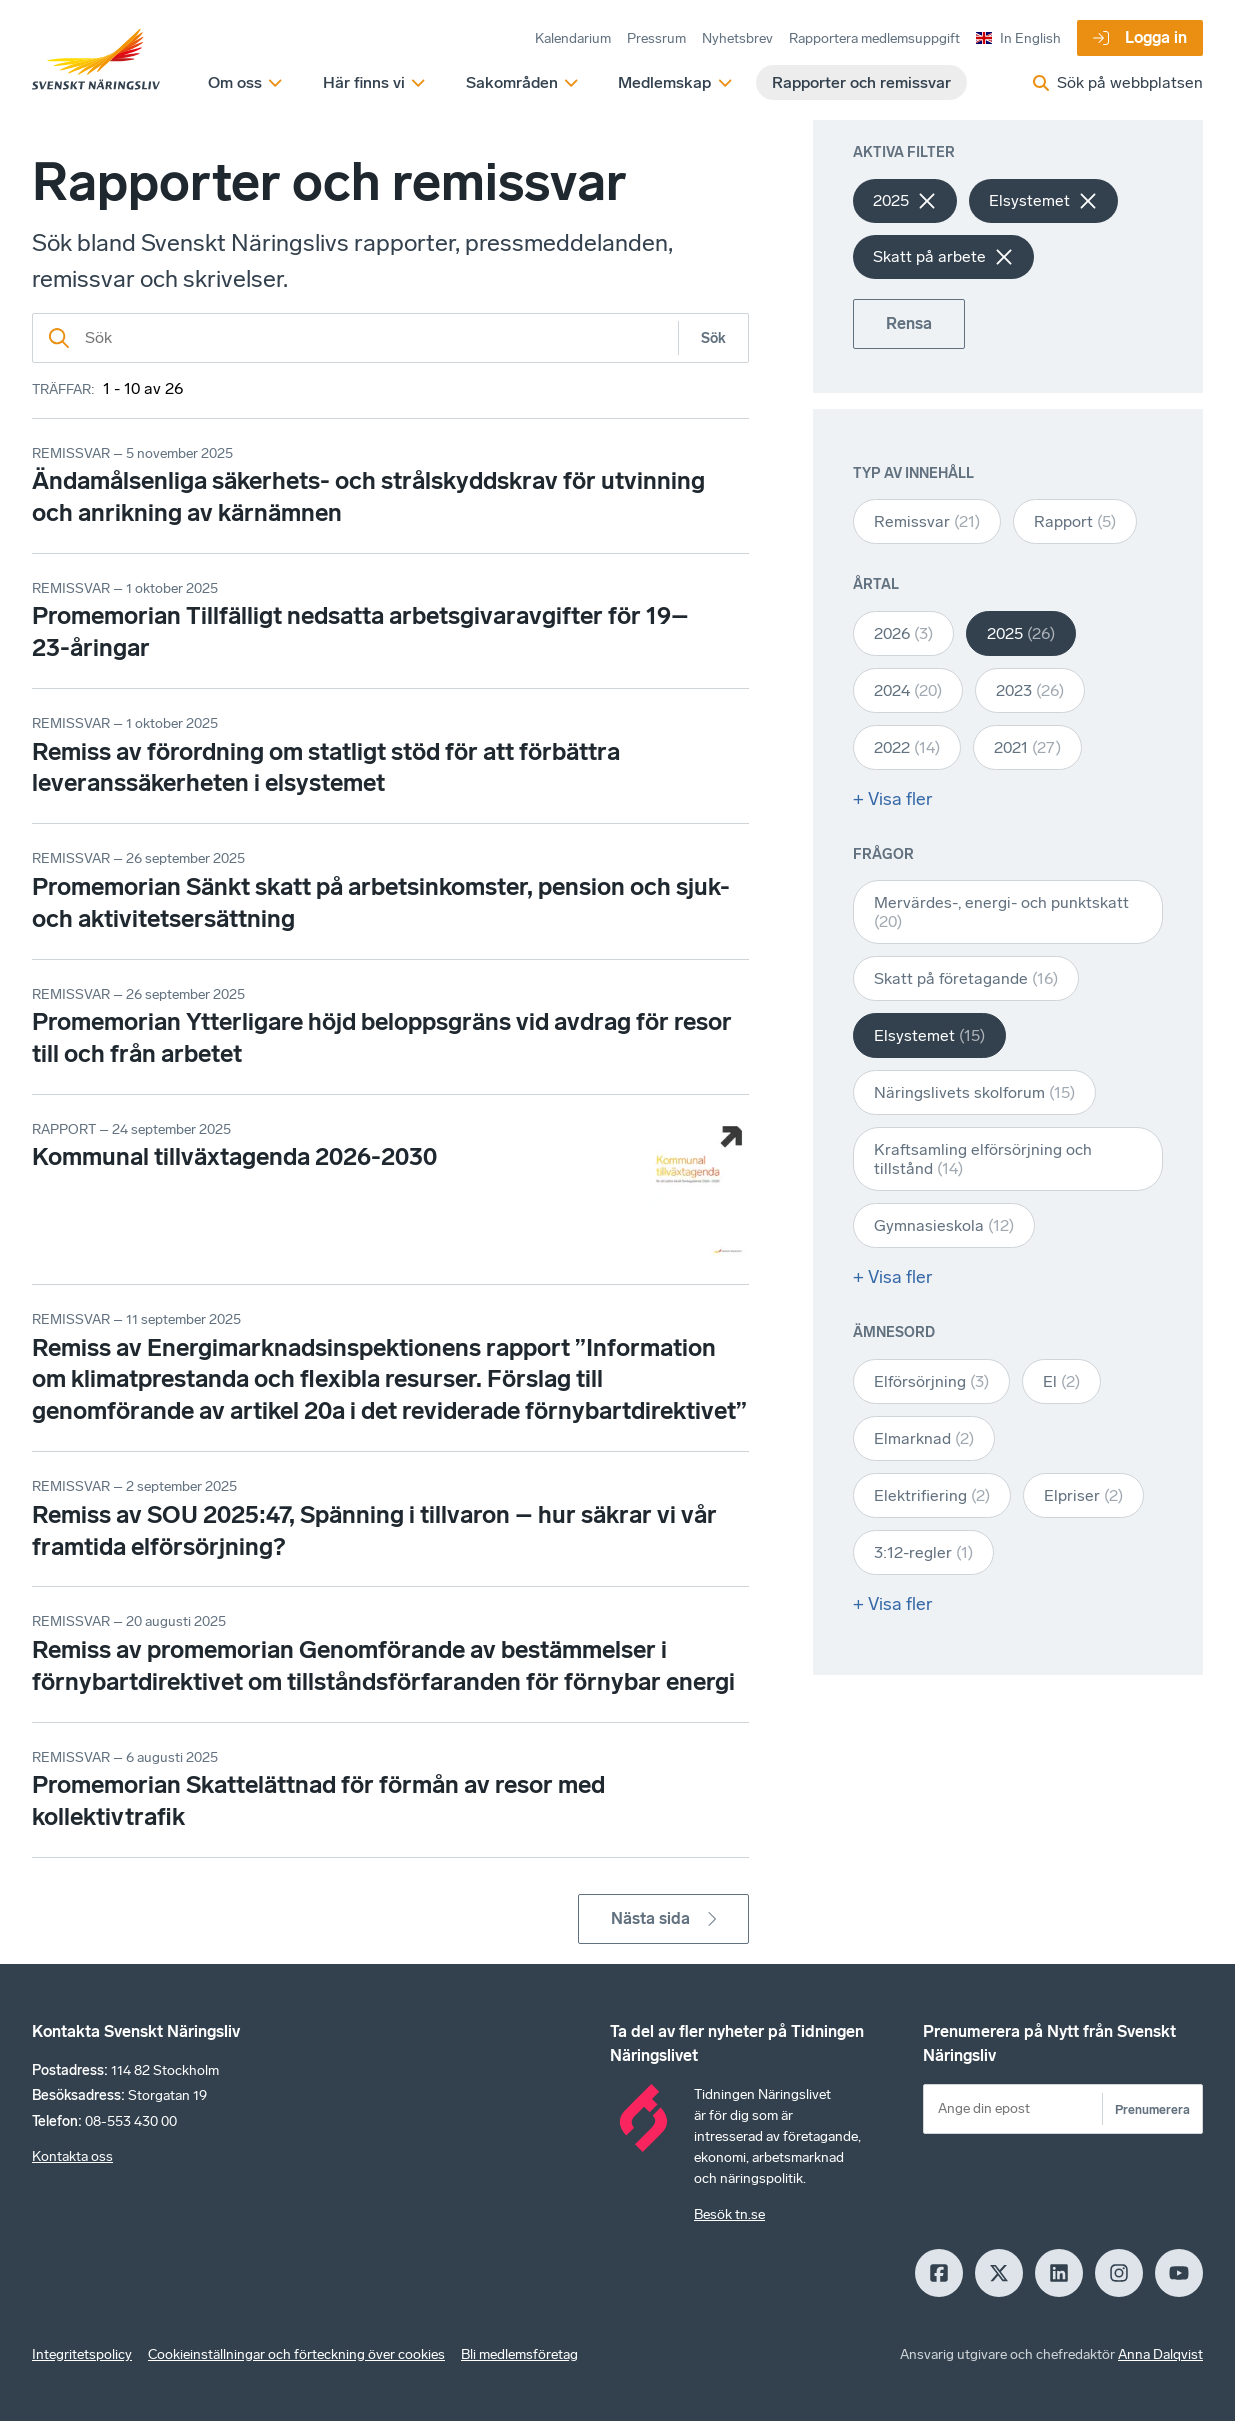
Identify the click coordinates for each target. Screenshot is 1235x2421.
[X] (999, 2273)
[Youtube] (1179, 2273)
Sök (713, 338)
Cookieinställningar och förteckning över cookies (296, 2354)
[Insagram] (1119, 2273)
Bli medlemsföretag (519, 2354)
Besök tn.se (729, 2214)
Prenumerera (1152, 2109)
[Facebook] (939, 2273)
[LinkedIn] (1059, 2273)
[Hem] (96, 60)
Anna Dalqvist (1160, 2354)
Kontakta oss (72, 2156)
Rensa (909, 323)
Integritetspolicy (82, 2354)
